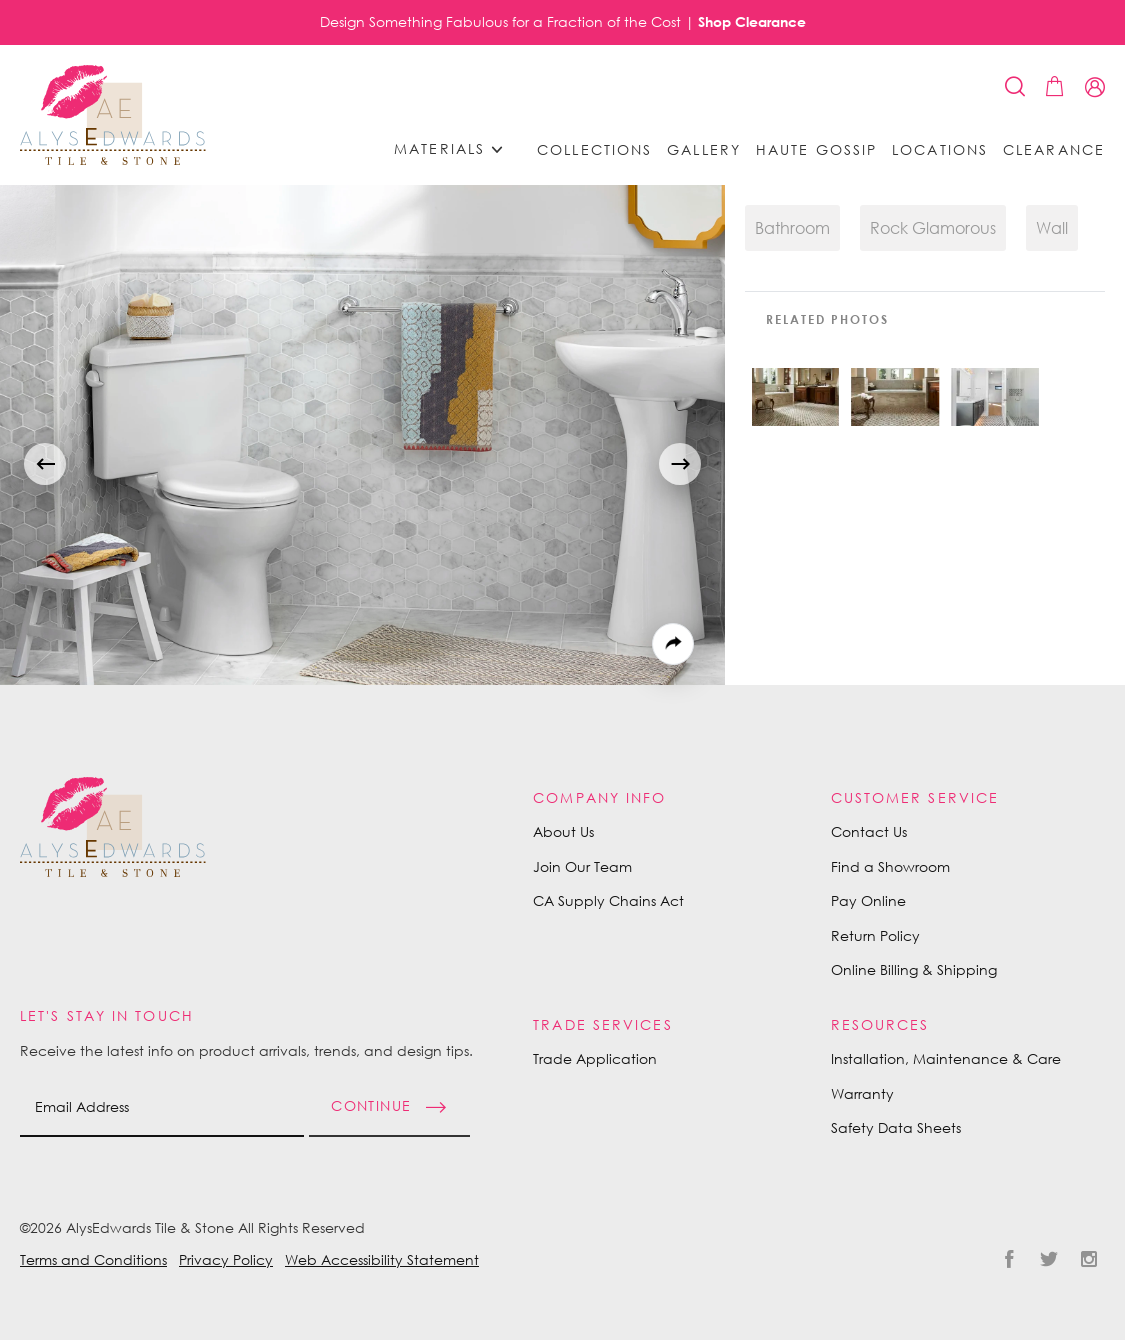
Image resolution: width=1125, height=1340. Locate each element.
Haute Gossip (816, 150)
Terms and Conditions (93, 1259)
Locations (940, 150)
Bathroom (792, 228)
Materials (455, 149)
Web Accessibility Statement (382, 1259)
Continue (371, 1105)
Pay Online (868, 900)
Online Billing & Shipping (914, 969)
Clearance (1054, 150)
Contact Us (869, 831)
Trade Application (595, 1058)
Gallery (704, 150)
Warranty (862, 1093)
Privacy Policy (226, 1259)
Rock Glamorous (933, 228)
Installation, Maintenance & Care (946, 1058)
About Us (563, 831)
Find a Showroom (890, 866)
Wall (1052, 228)
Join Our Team (582, 866)
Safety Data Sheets (896, 1127)
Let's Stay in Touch (107, 1015)
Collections (594, 150)
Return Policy (875, 935)
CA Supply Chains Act (608, 900)
